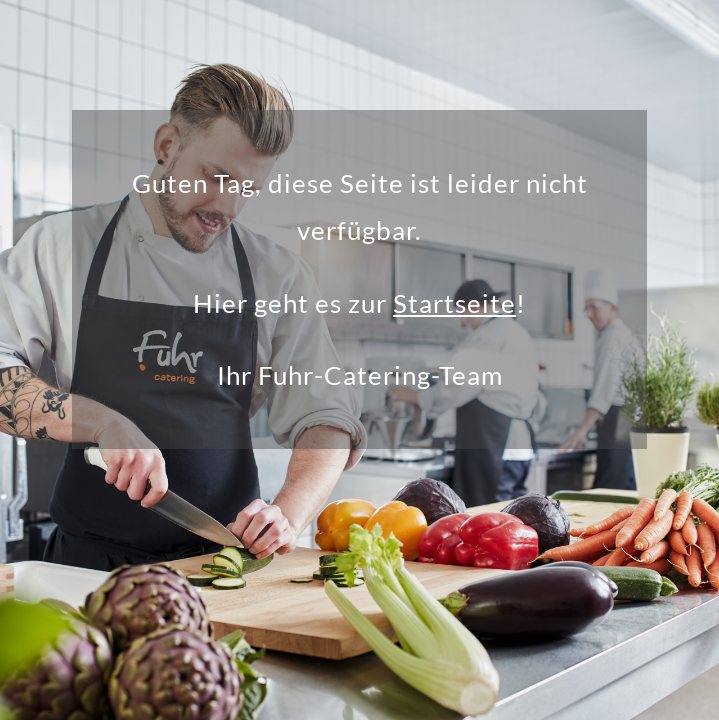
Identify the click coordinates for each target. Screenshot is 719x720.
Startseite (454, 303)
